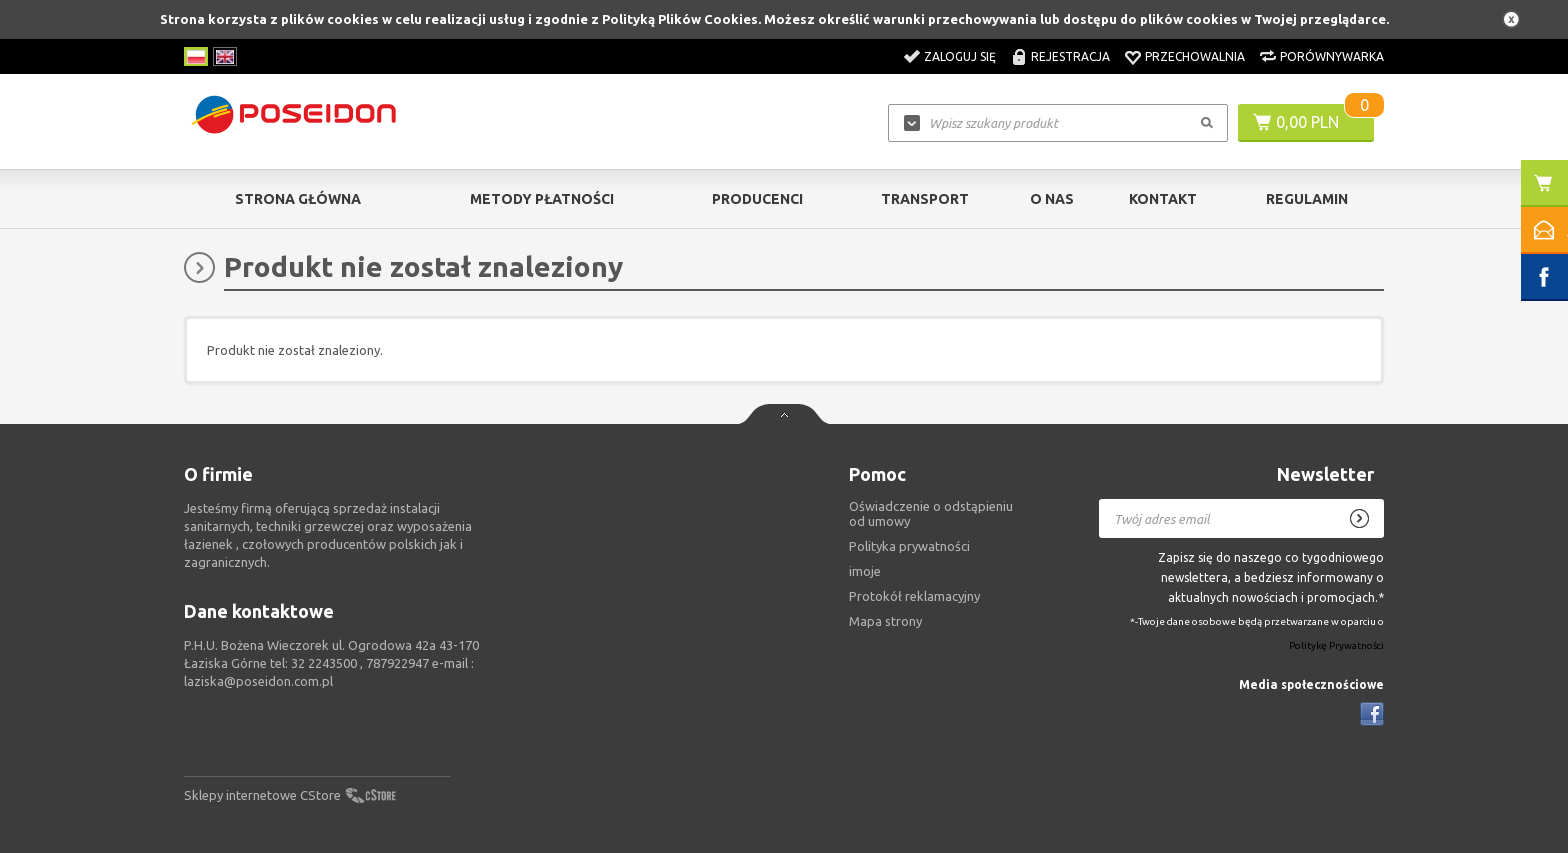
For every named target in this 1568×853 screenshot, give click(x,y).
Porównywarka (1332, 56)
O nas (1052, 199)
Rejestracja (1070, 56)
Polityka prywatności (909, 546)
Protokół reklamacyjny (914, 596)
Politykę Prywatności (1336, 646)
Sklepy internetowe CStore (262, 795)
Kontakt (1163, 199)
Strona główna (298, 199)
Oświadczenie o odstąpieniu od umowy (931, 513)
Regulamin (1307, 199)
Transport (925, 199)
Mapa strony (885, 621)
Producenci (757, 199)
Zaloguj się (960, 56)
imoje (865, 571)
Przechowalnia (1195, 56)
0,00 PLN (1307, 122)
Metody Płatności (542, 199)
